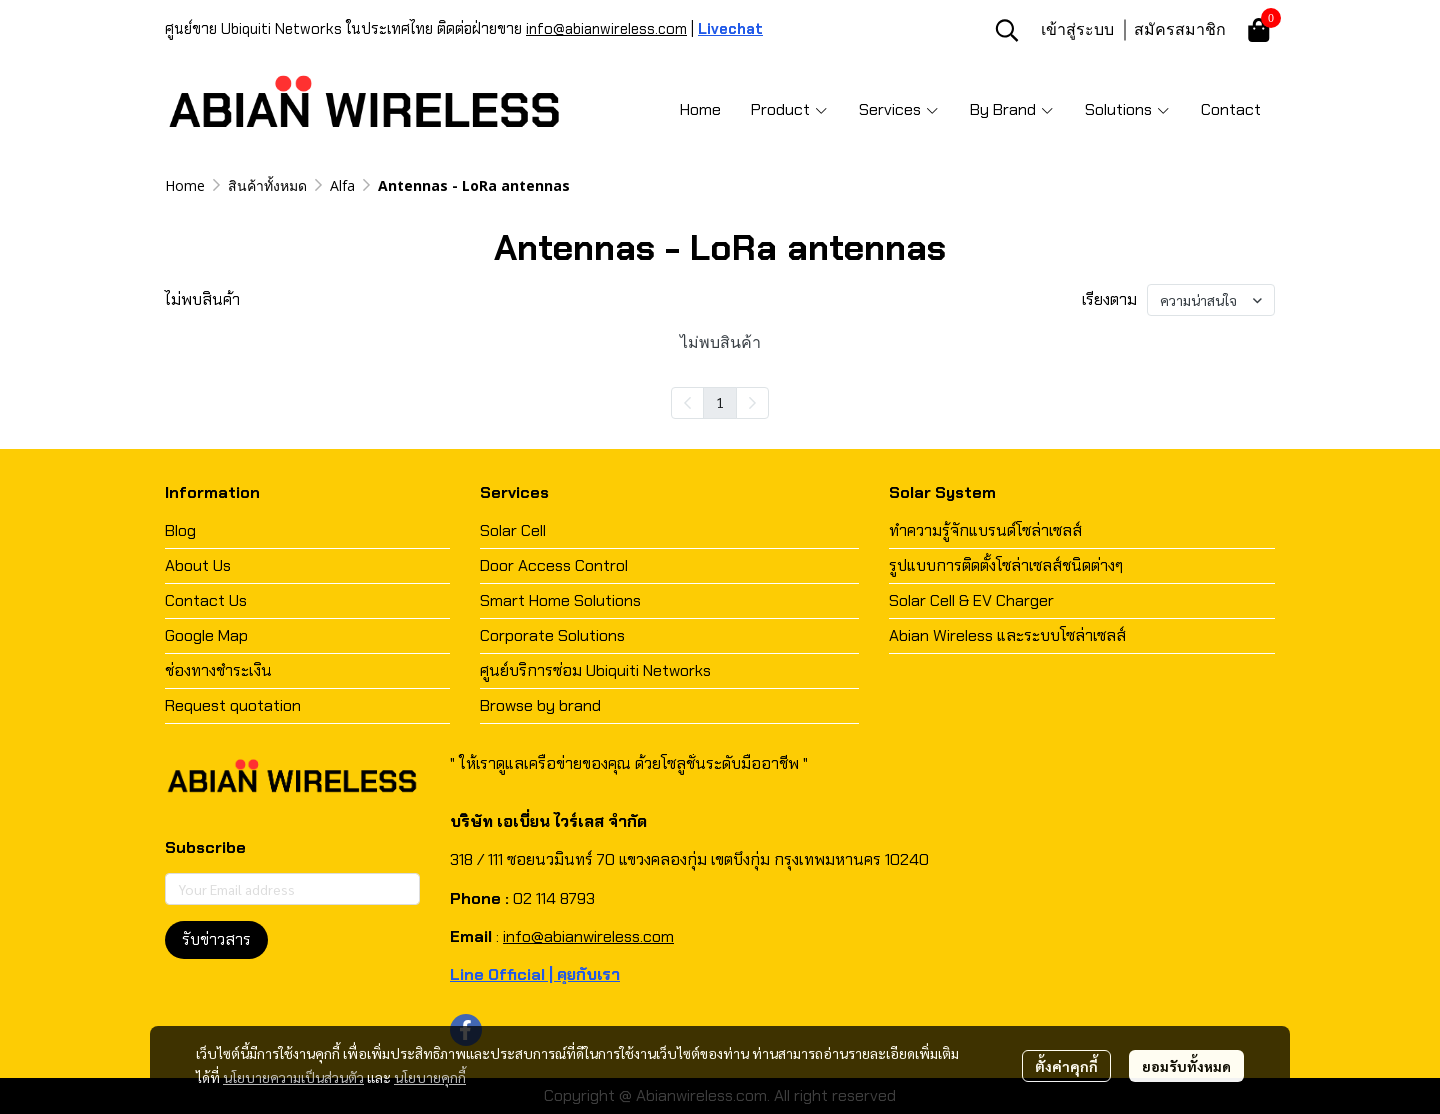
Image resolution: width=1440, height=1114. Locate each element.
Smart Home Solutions (560, 600)
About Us (198, 565)
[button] (1007, 30)
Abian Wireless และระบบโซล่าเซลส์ (1007, 635)
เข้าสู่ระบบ (1077, 29)
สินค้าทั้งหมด (267, 185)
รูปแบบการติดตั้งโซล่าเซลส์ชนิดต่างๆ (1006, 565)
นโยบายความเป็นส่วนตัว (293, 1077)
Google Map (206, 635)
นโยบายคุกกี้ (430, 1077)
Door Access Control (554, 565)
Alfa (342, 185)
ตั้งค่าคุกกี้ (1066, 1066)
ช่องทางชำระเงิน (218, 670)
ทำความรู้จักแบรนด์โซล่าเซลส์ (985, 530)
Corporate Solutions (552, 635)
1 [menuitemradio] (720, 402)
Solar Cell (513, 530)
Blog (180, 530)
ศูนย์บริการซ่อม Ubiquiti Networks (595, 670)
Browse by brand (540, 705)
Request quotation (233, 705)
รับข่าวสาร (216, 939)
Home (185, 185)
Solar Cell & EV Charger (971, 600)
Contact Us (206, 600)
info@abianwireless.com (606, 29)
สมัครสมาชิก (1180, 29)
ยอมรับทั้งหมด (1186, 1066)
